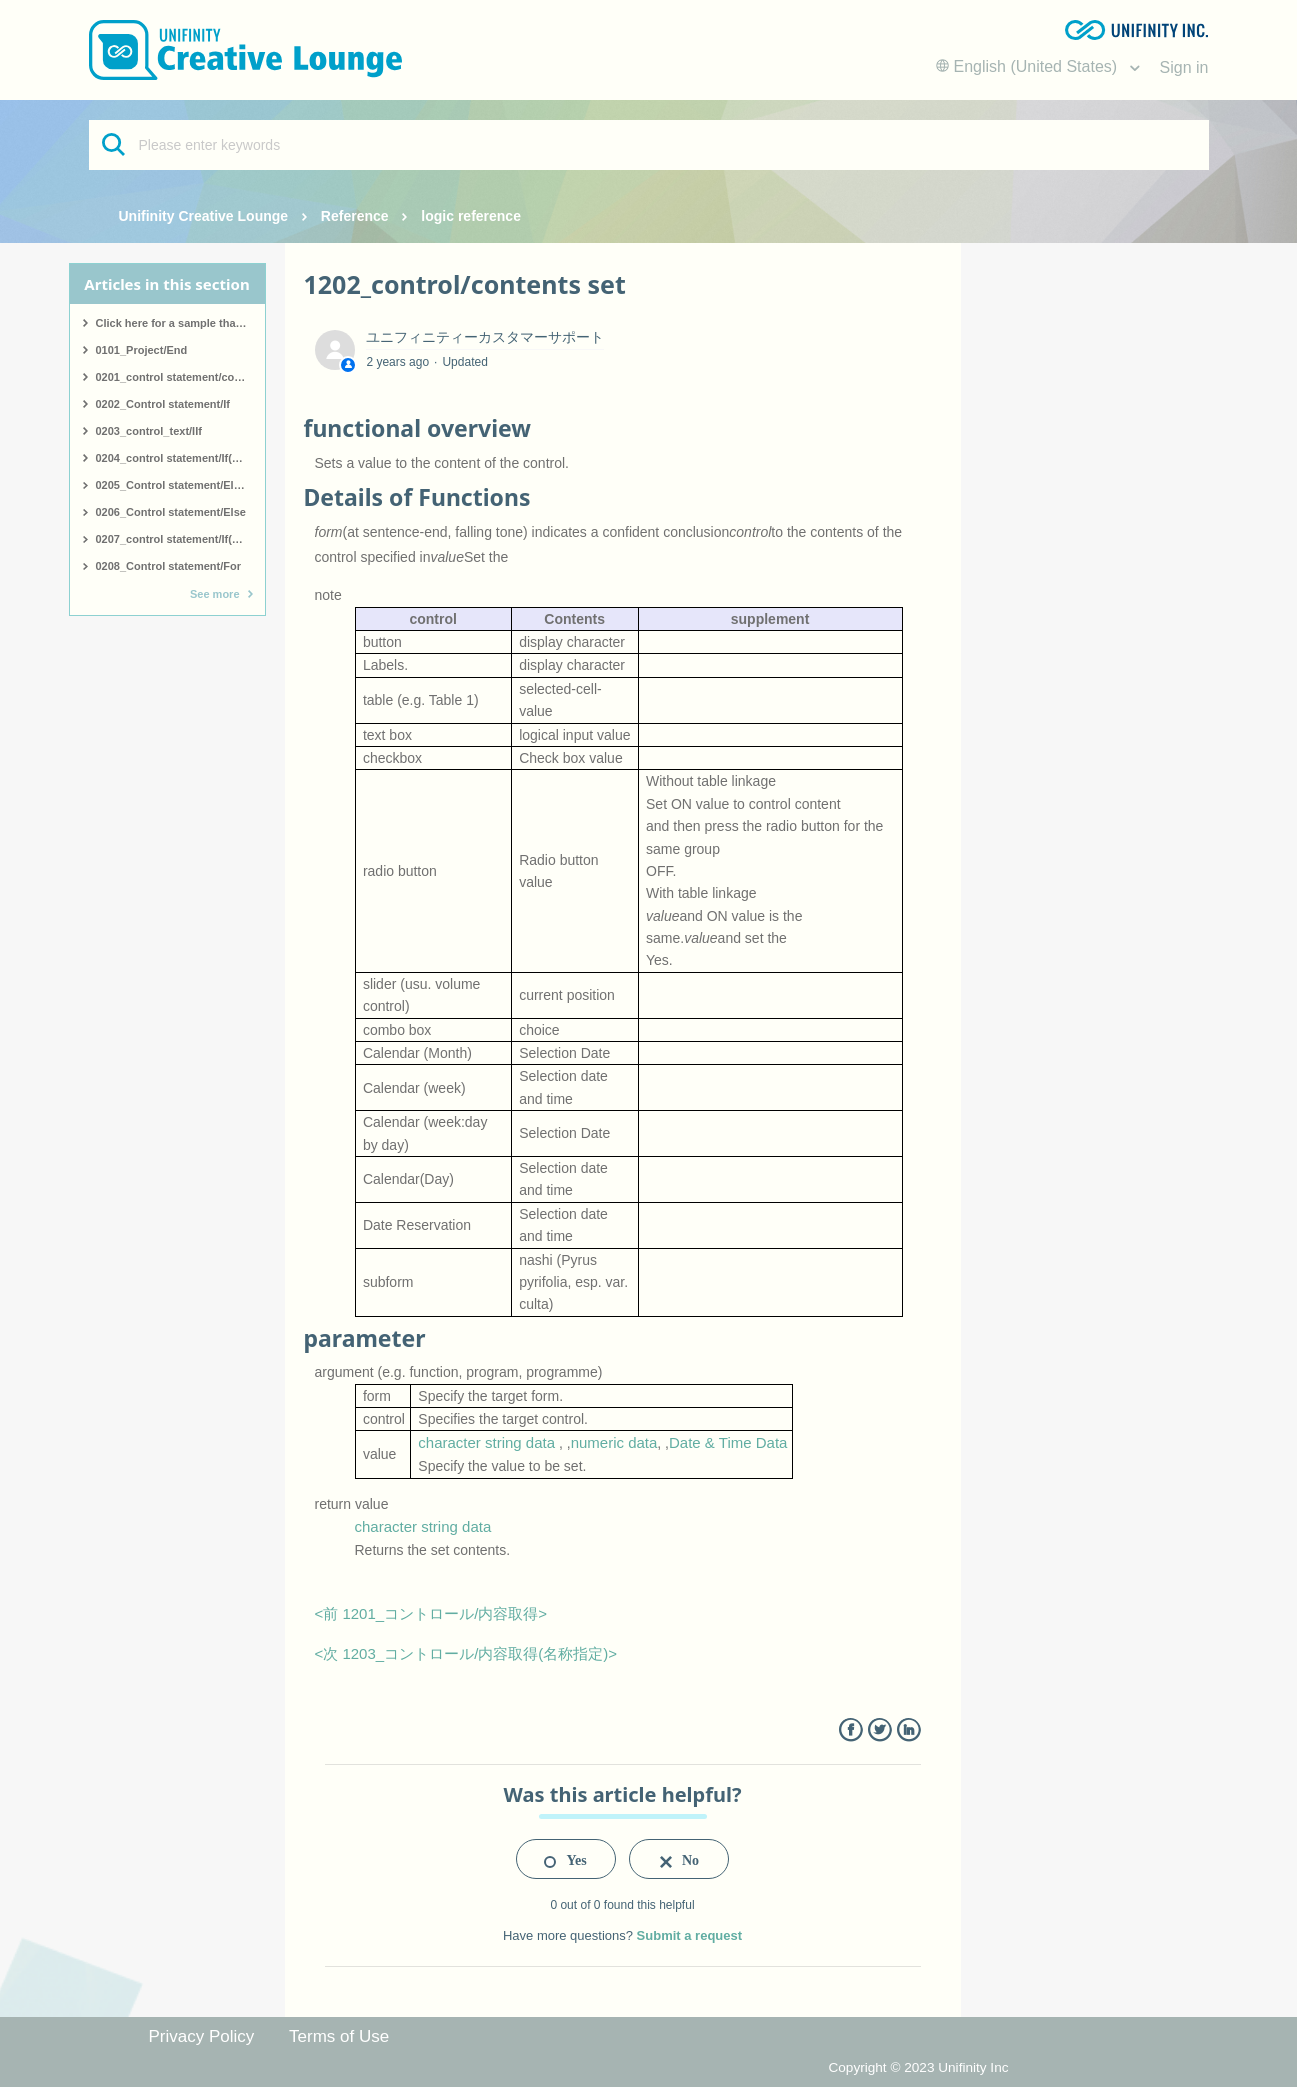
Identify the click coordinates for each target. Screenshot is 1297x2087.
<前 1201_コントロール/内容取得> (431, 1613)
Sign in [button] (1184, 67)
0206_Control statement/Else (171, 512)
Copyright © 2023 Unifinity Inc (918, 2067)
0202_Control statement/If (163, 404)
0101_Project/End (142, 350)
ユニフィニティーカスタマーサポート (485, 337)
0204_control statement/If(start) (178, 458)
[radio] (566, 1859)
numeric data (614, 1442)
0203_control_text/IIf (149, 431)
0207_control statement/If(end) (176, 539)
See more (215, 594)
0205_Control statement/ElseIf (174, 485)
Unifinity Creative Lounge (204, 216)
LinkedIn (908, 1730)
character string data (486, 1442)
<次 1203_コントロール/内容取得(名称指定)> (466, 1653)
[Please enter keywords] (649, 145)
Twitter (879, 1730)
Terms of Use (339, 2036)
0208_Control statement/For (168, 566)
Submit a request (689, 1935)
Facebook (850, 1730)
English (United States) (1029, 66)
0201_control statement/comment (180, 377)
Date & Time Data (728, 1442)
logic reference (471, 216)
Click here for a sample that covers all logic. (180, 323)
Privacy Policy (202, 2036)
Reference (355, 216)
